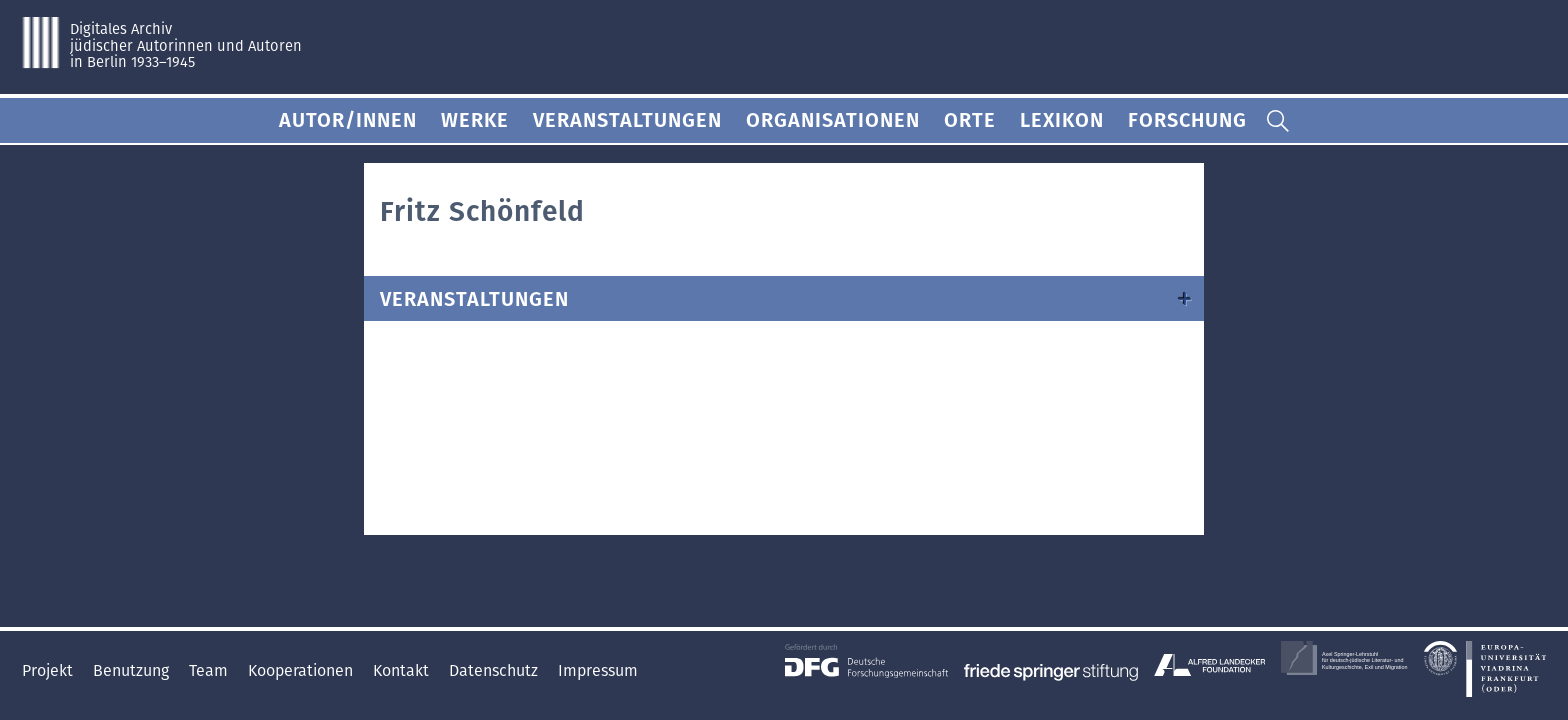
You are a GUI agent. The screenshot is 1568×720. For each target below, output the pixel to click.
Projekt (49, 670)
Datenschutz (495, 670)
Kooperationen (302, 670)
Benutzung (133, 670)
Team (210, 670)
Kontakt (403, 670)
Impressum (598, 670)
